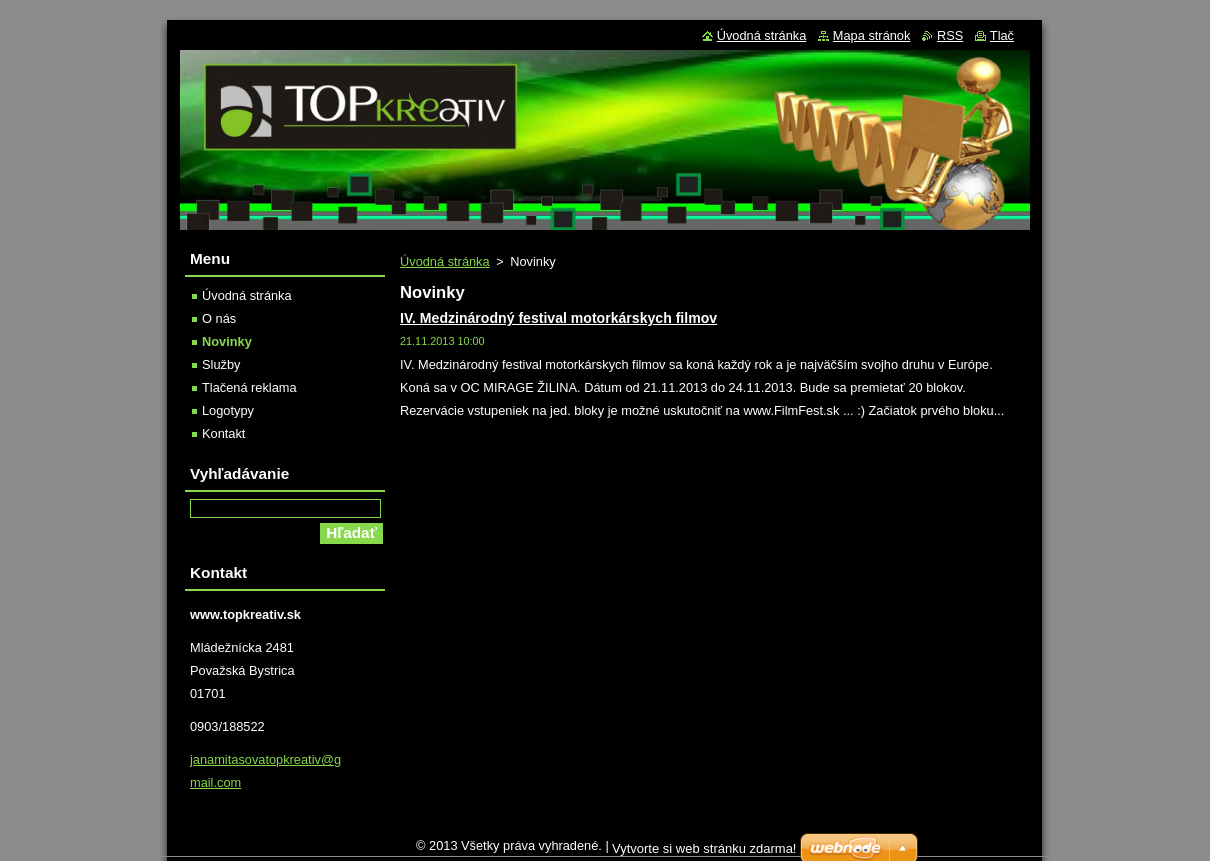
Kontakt (223, 433)
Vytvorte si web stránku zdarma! (704, 853)
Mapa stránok (872, 35)
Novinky (227, 341)
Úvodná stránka (445, 261)
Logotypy (228, 410)
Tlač (1002, 35)
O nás (219, 318)
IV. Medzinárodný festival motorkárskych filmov (558, 318)
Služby (221, 364)
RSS (950, 35)
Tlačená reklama (249, 387)
